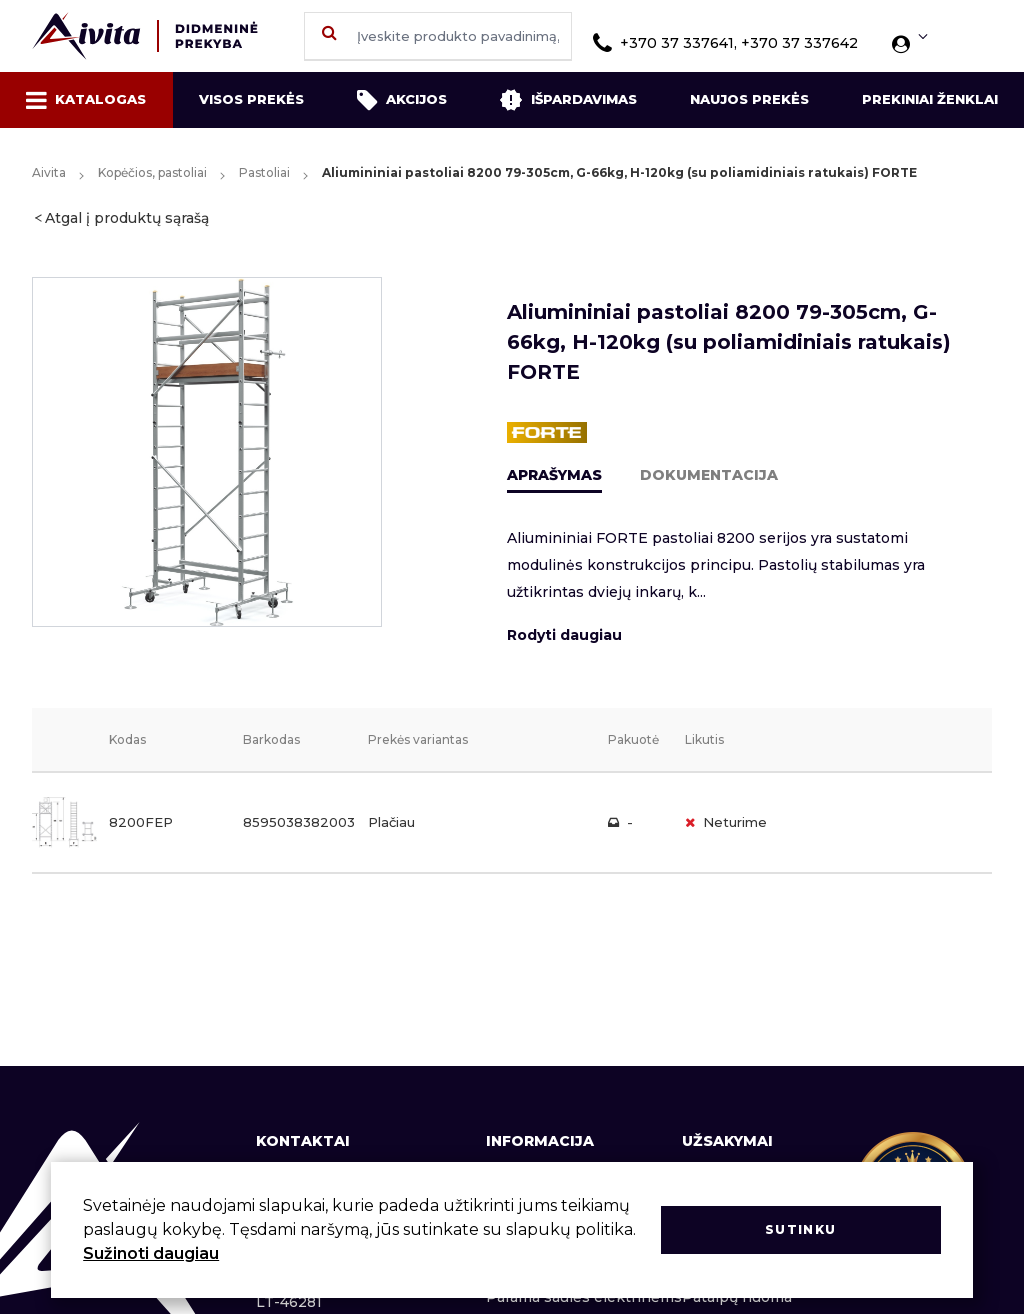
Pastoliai (264, 172)
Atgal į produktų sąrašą (127, 218)
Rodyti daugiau (564, 635)
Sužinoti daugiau (151, 1253)
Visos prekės (251, 99)
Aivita (49, 172)
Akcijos (402, 100)
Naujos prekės (749, 99)
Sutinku (800, 1229)
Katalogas (86, 100)
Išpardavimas (568, 100)
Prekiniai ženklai (930, 99)
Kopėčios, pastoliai (152, 172)
